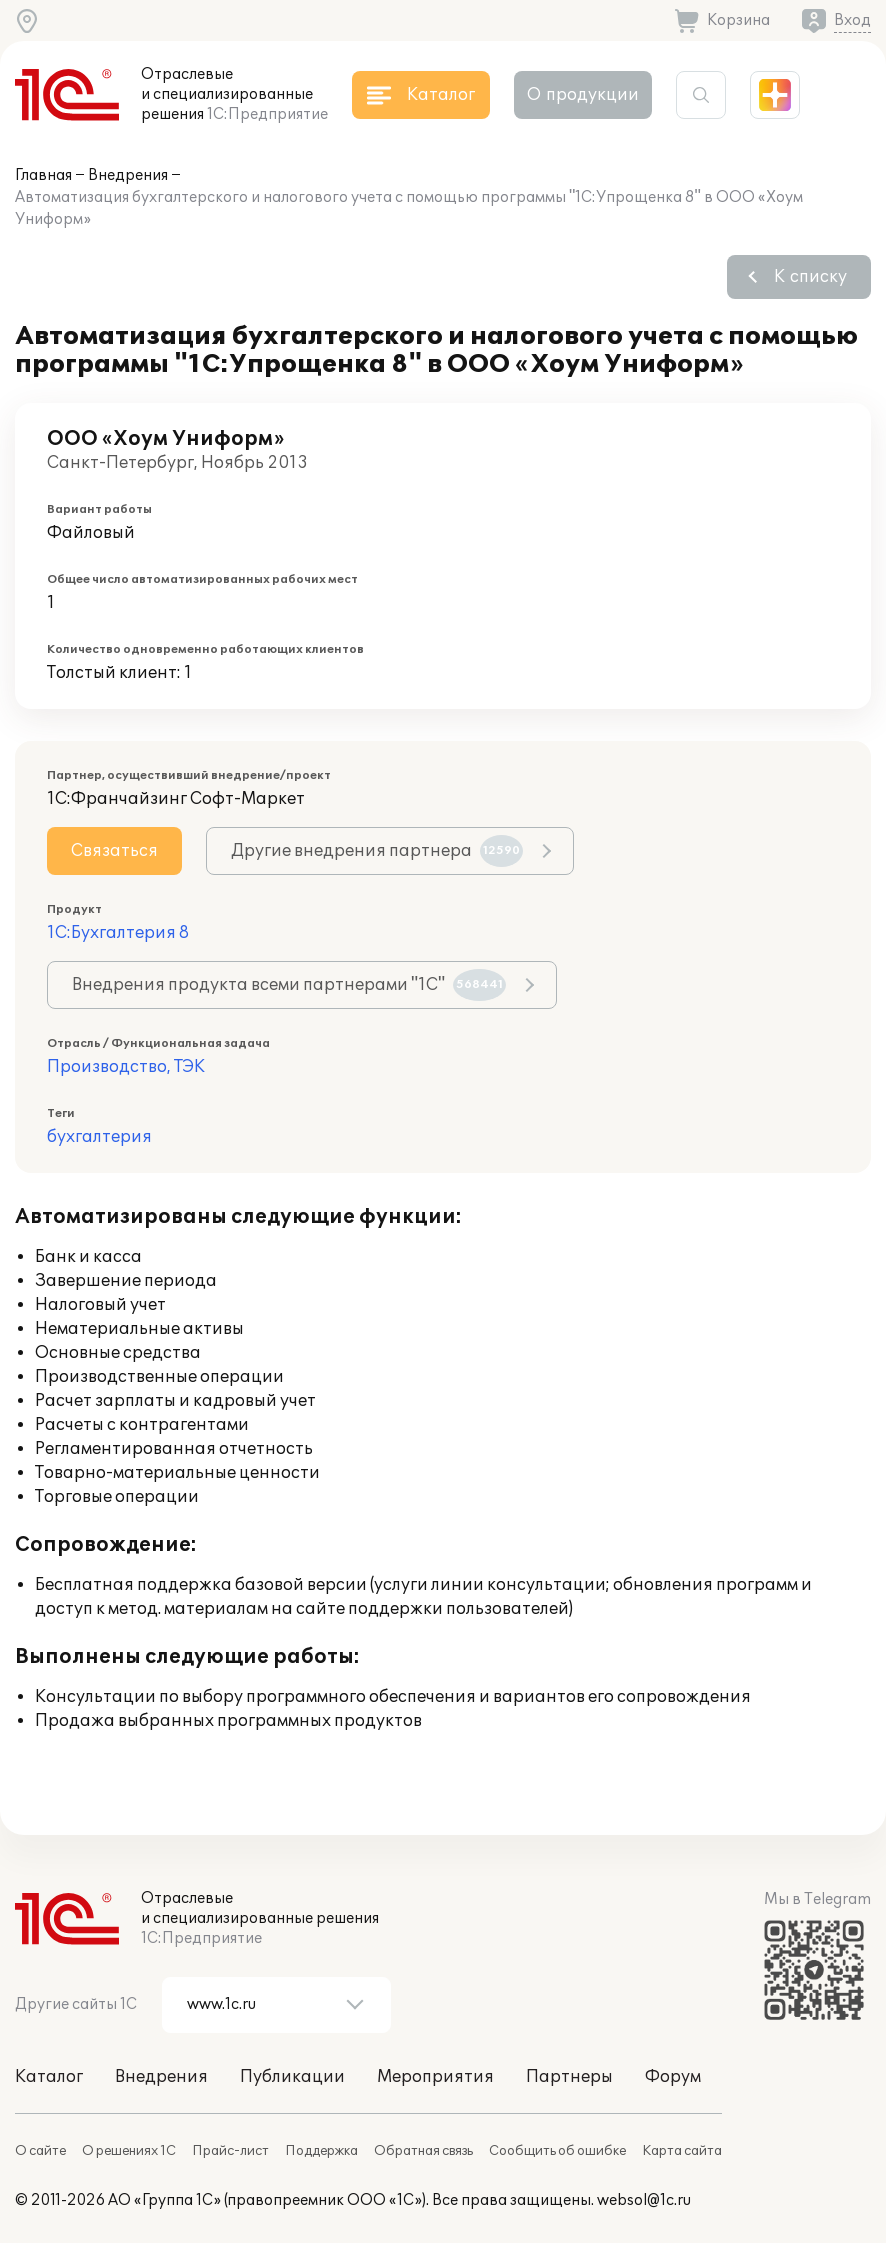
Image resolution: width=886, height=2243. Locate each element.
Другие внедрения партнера (377, 851)
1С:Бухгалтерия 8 (118, 933)
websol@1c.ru (644, 2200)
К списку (810, 277)
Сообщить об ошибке (557, 2151)
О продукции (583, 95)
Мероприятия (435, 2077)
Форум (673, 2077)
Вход (852, 20)
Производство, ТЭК (126, 1067)
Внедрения (128, 175)
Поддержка (321, 2151)
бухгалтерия (99, 1137)
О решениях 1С (129, 2151)
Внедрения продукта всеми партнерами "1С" (289, 985)
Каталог (49, 2077)
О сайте (40, 2151)
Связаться (114, 851)
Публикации (292, 2077)
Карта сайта (682, 2151)
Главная (43, 175)
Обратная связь (423, 2151)
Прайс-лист (230, 2151)
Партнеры (569, 2077)
